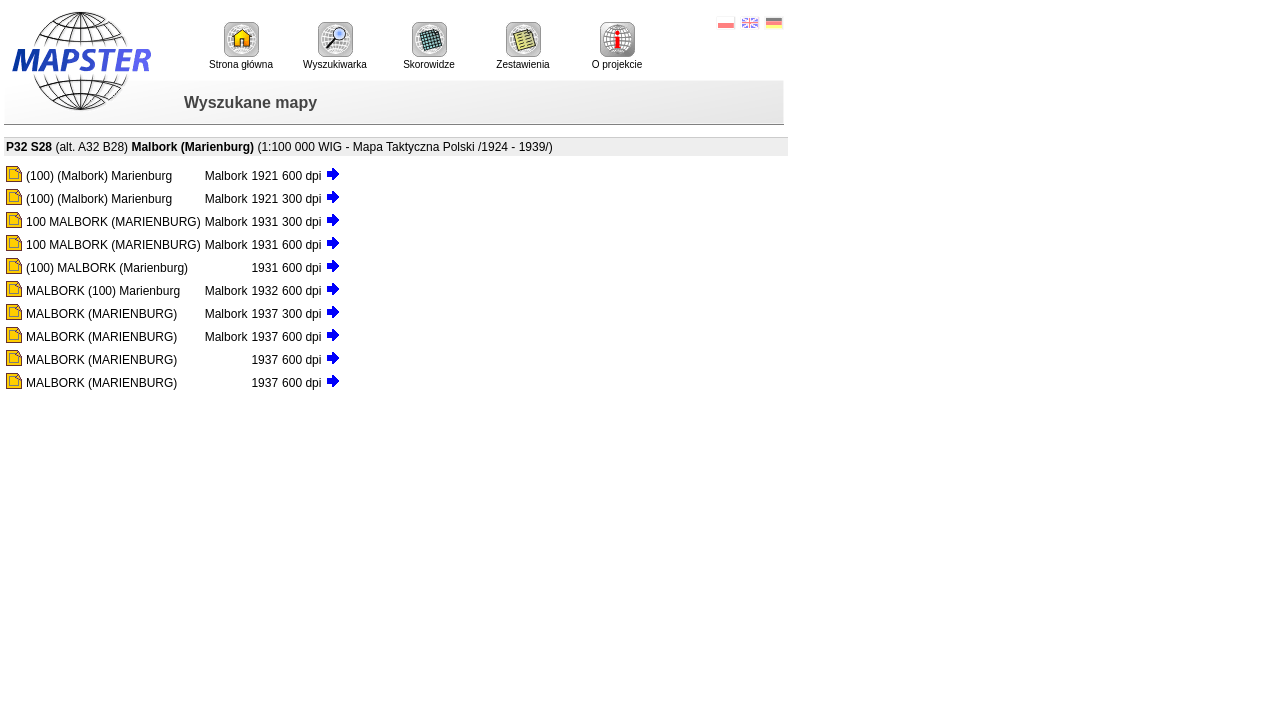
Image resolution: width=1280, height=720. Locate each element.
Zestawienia (522, 46)
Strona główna (241, 46)
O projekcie (617, 46)
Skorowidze (429, 46)
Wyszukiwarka (335, 46)
